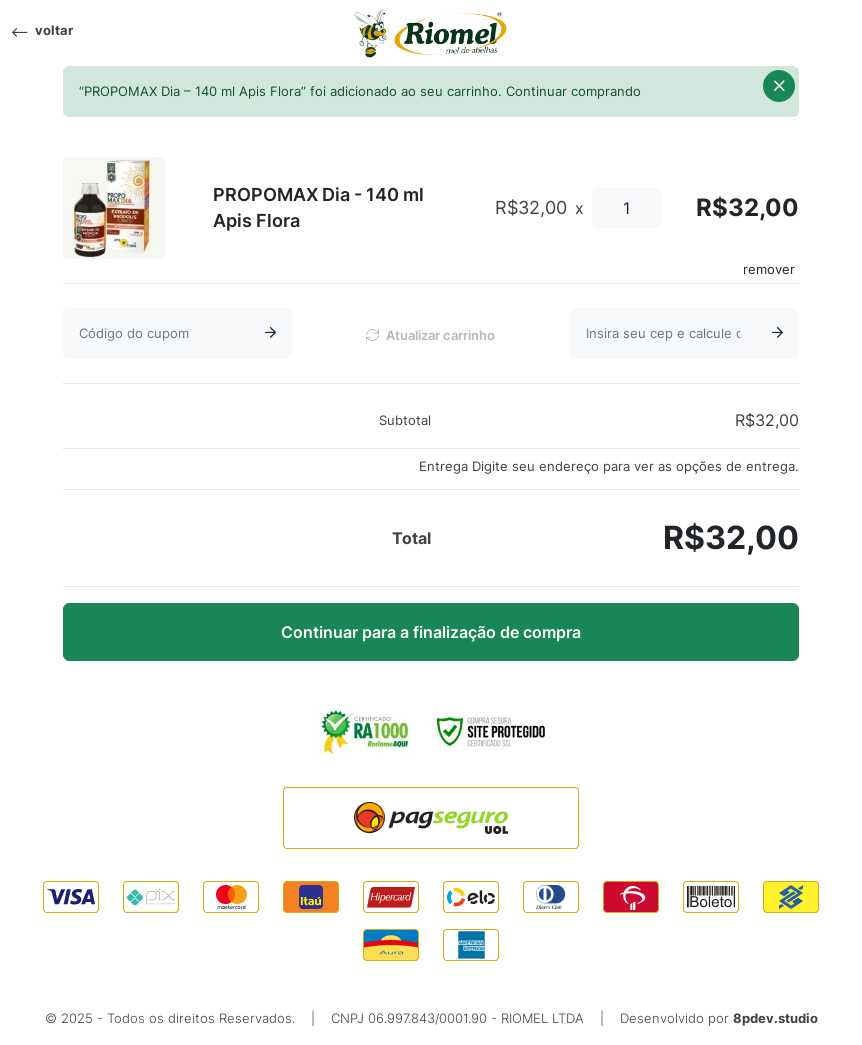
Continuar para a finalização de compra (431, 632)
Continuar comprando (573, 91)
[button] (779, 86)
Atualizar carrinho (430, 335)
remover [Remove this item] (769, 269)
